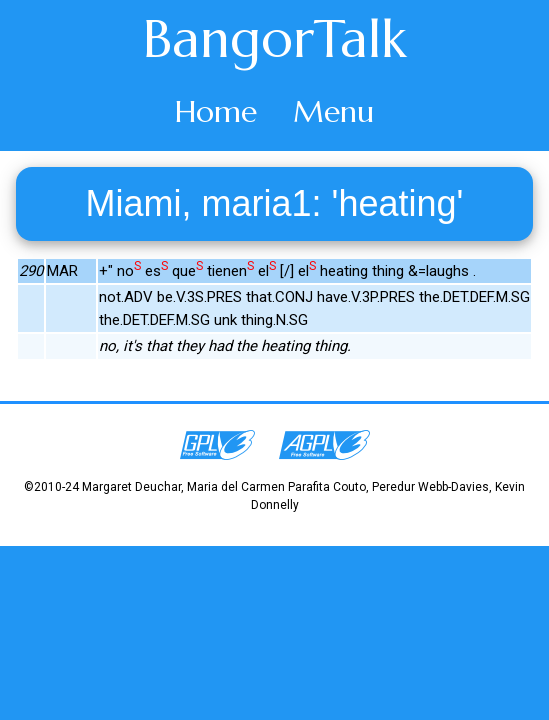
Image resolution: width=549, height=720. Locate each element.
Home (216, 111)
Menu (333, 111)
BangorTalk (275, 39)
